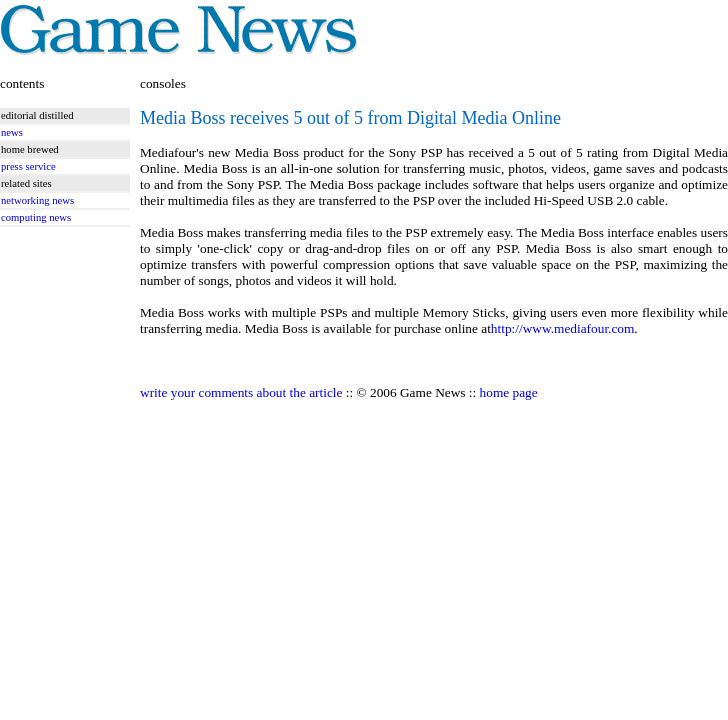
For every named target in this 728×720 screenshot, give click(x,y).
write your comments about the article (241, 392)
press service (28, 166)
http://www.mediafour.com (563, 328)
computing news (36, 217)
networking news (37, 200)
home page (509, 392)
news (12, 132)
